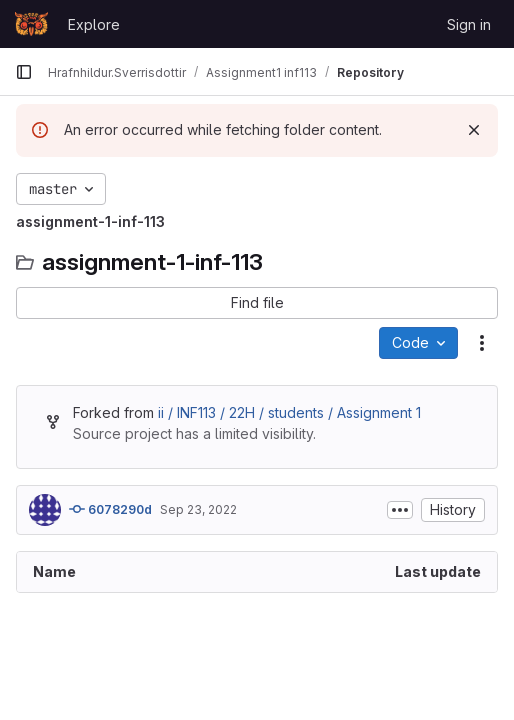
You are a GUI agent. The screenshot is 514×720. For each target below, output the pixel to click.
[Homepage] (31, 24)
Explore (94, 24)
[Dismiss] (474, 130)
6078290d (110, 509)
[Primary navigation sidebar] (24, 72)
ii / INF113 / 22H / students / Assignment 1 (289, 412)
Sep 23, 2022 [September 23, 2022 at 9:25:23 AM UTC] (198, 509)
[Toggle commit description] (400, 510)
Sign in (469, 24)
